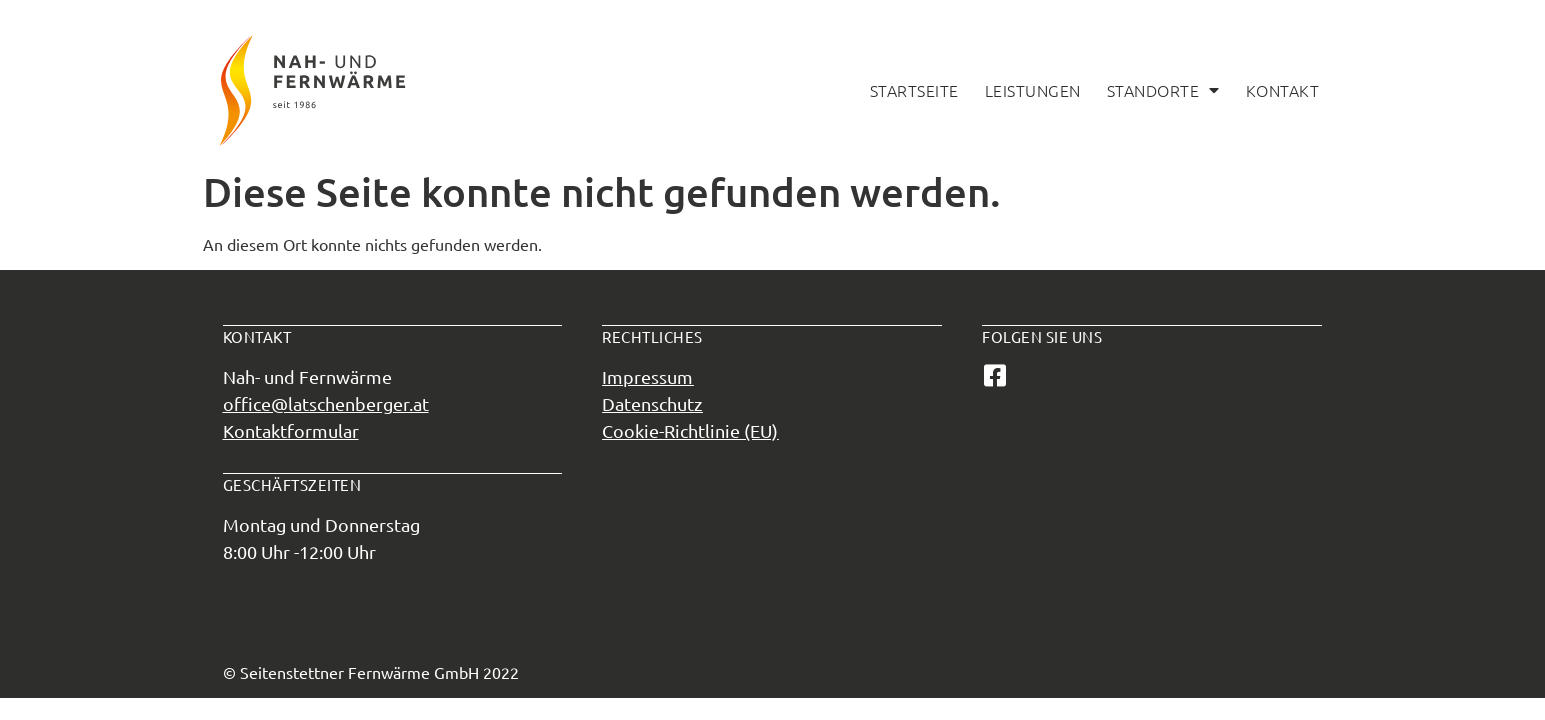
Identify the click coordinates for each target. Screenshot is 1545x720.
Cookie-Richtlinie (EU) (690, 430)
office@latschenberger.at (326, 403)
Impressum (647, 376)
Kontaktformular (291, 430)
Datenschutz (652, 403)
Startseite (914, 90)
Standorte (1163, 90)
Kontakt (1283, 90)
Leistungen (1033, 90)
